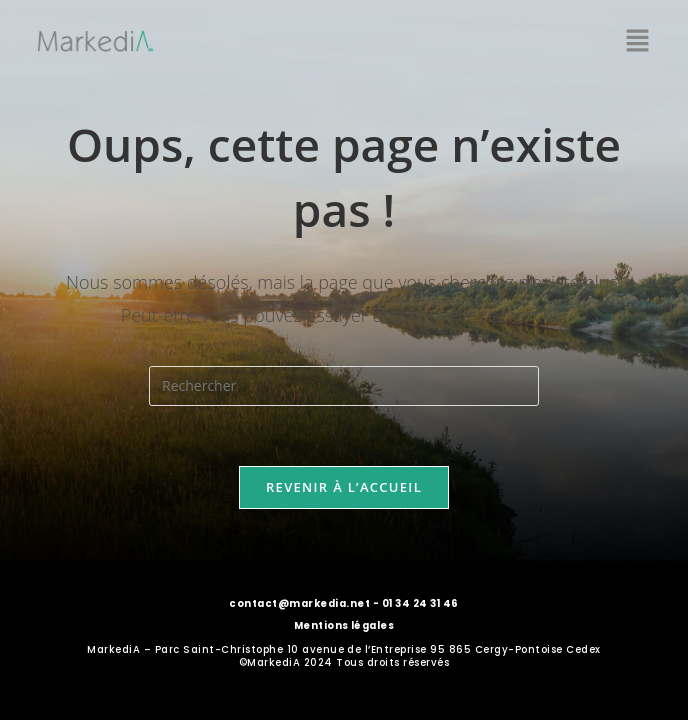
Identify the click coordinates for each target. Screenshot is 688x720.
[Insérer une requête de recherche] (344, 386)
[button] (638, 41)
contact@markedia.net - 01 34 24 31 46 (343, 603)
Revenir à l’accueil (344, 487)
